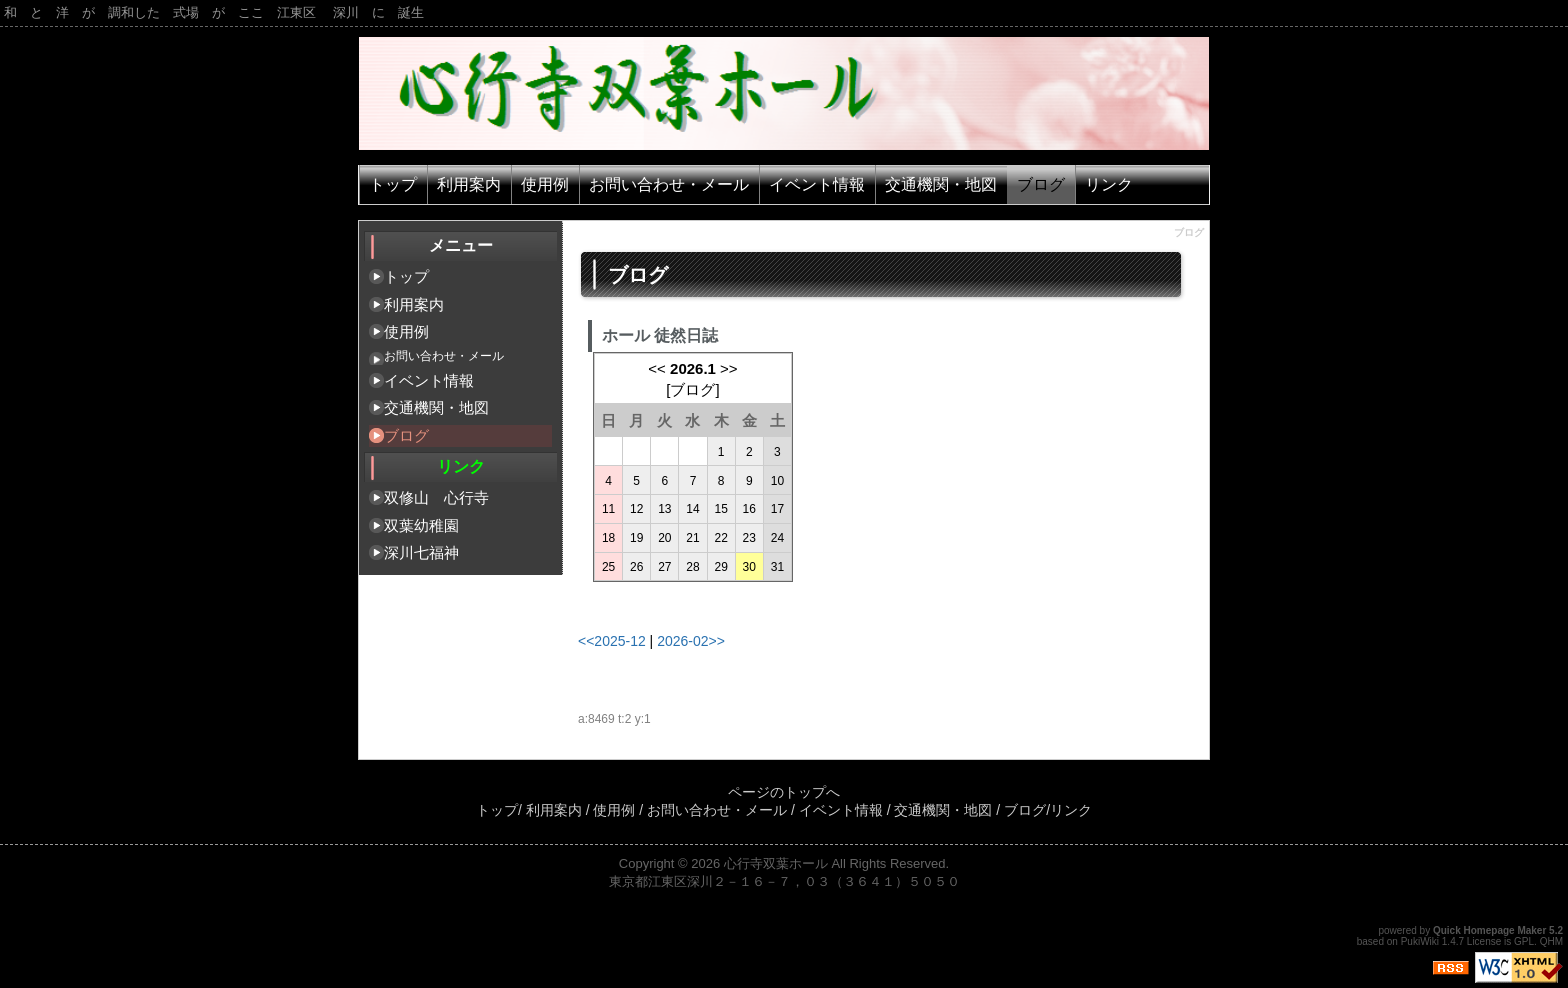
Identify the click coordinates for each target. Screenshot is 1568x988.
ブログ (1041, 184)
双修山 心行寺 (436, 497)
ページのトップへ (784, 792)
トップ (393, 184)
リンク (1109, 184)
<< (657, 368)
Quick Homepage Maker (1489, 930)
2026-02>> (691, 641)
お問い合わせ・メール (669, 184)
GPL (1524, 941)
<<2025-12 (612, 641)
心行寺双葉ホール (776, 863)
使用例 (545, 184)
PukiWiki (1420, 941)
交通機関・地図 (941, 184)
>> (729, 368)
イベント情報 (817, 184)
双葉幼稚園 (421, 525)
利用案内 (469, 184)
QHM (1551, 941)
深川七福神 (421, 552)
